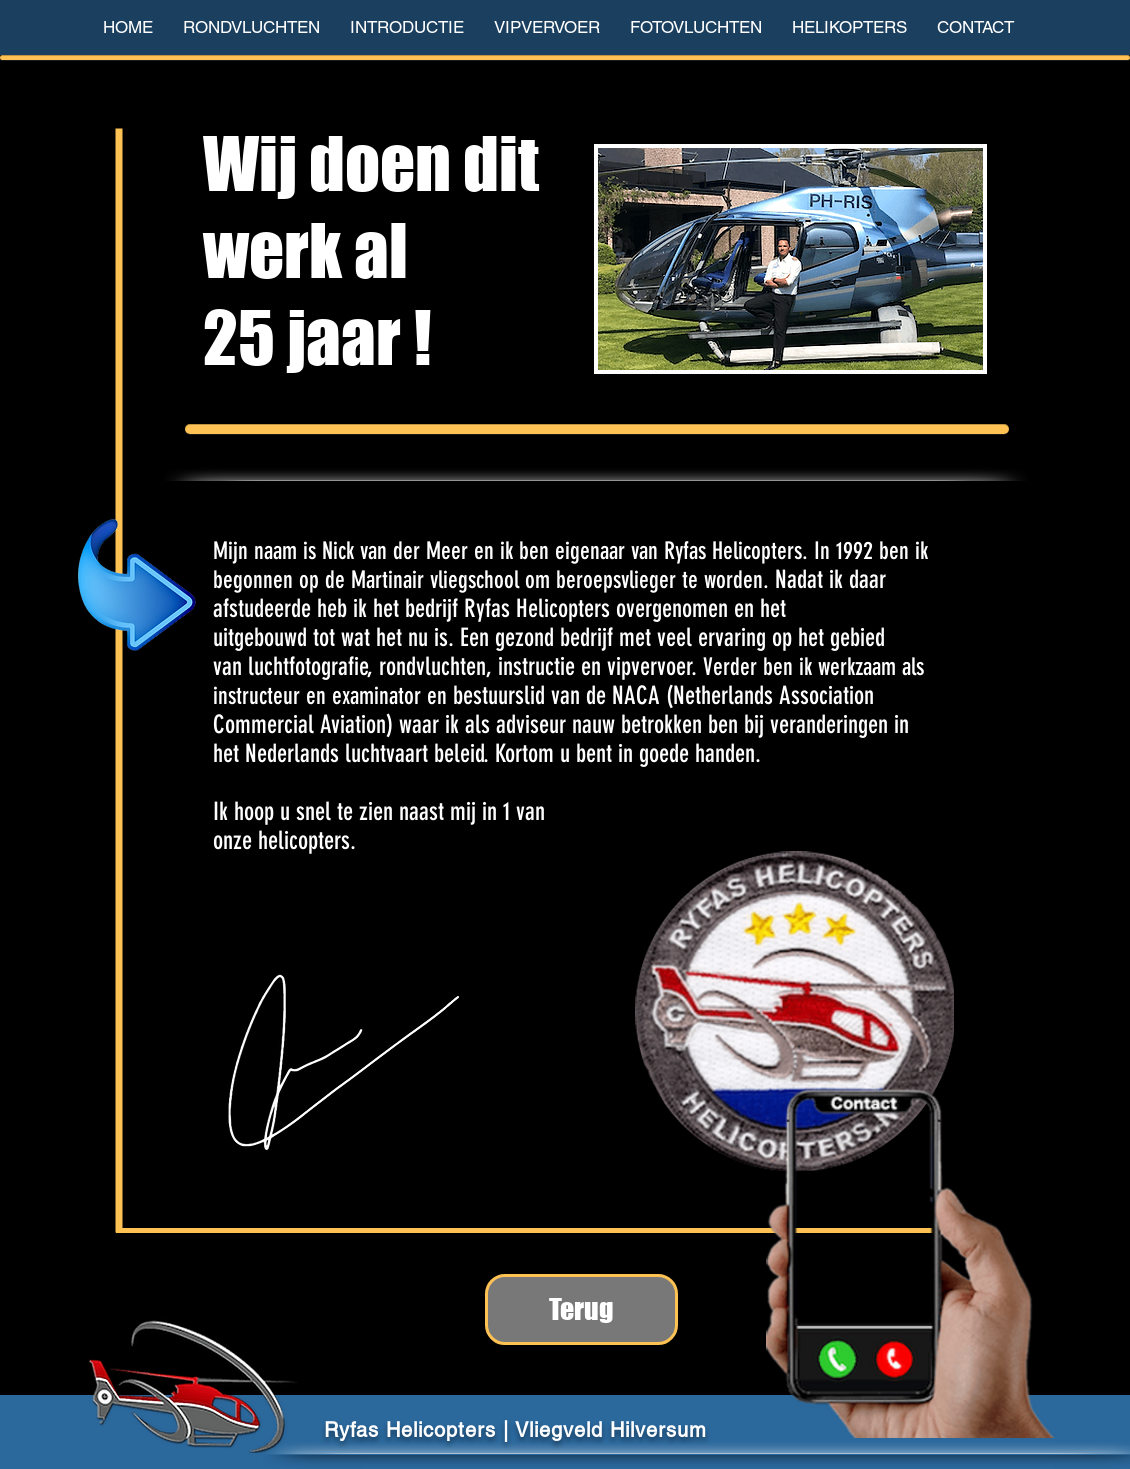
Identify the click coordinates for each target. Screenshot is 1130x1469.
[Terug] (581, 1309)
